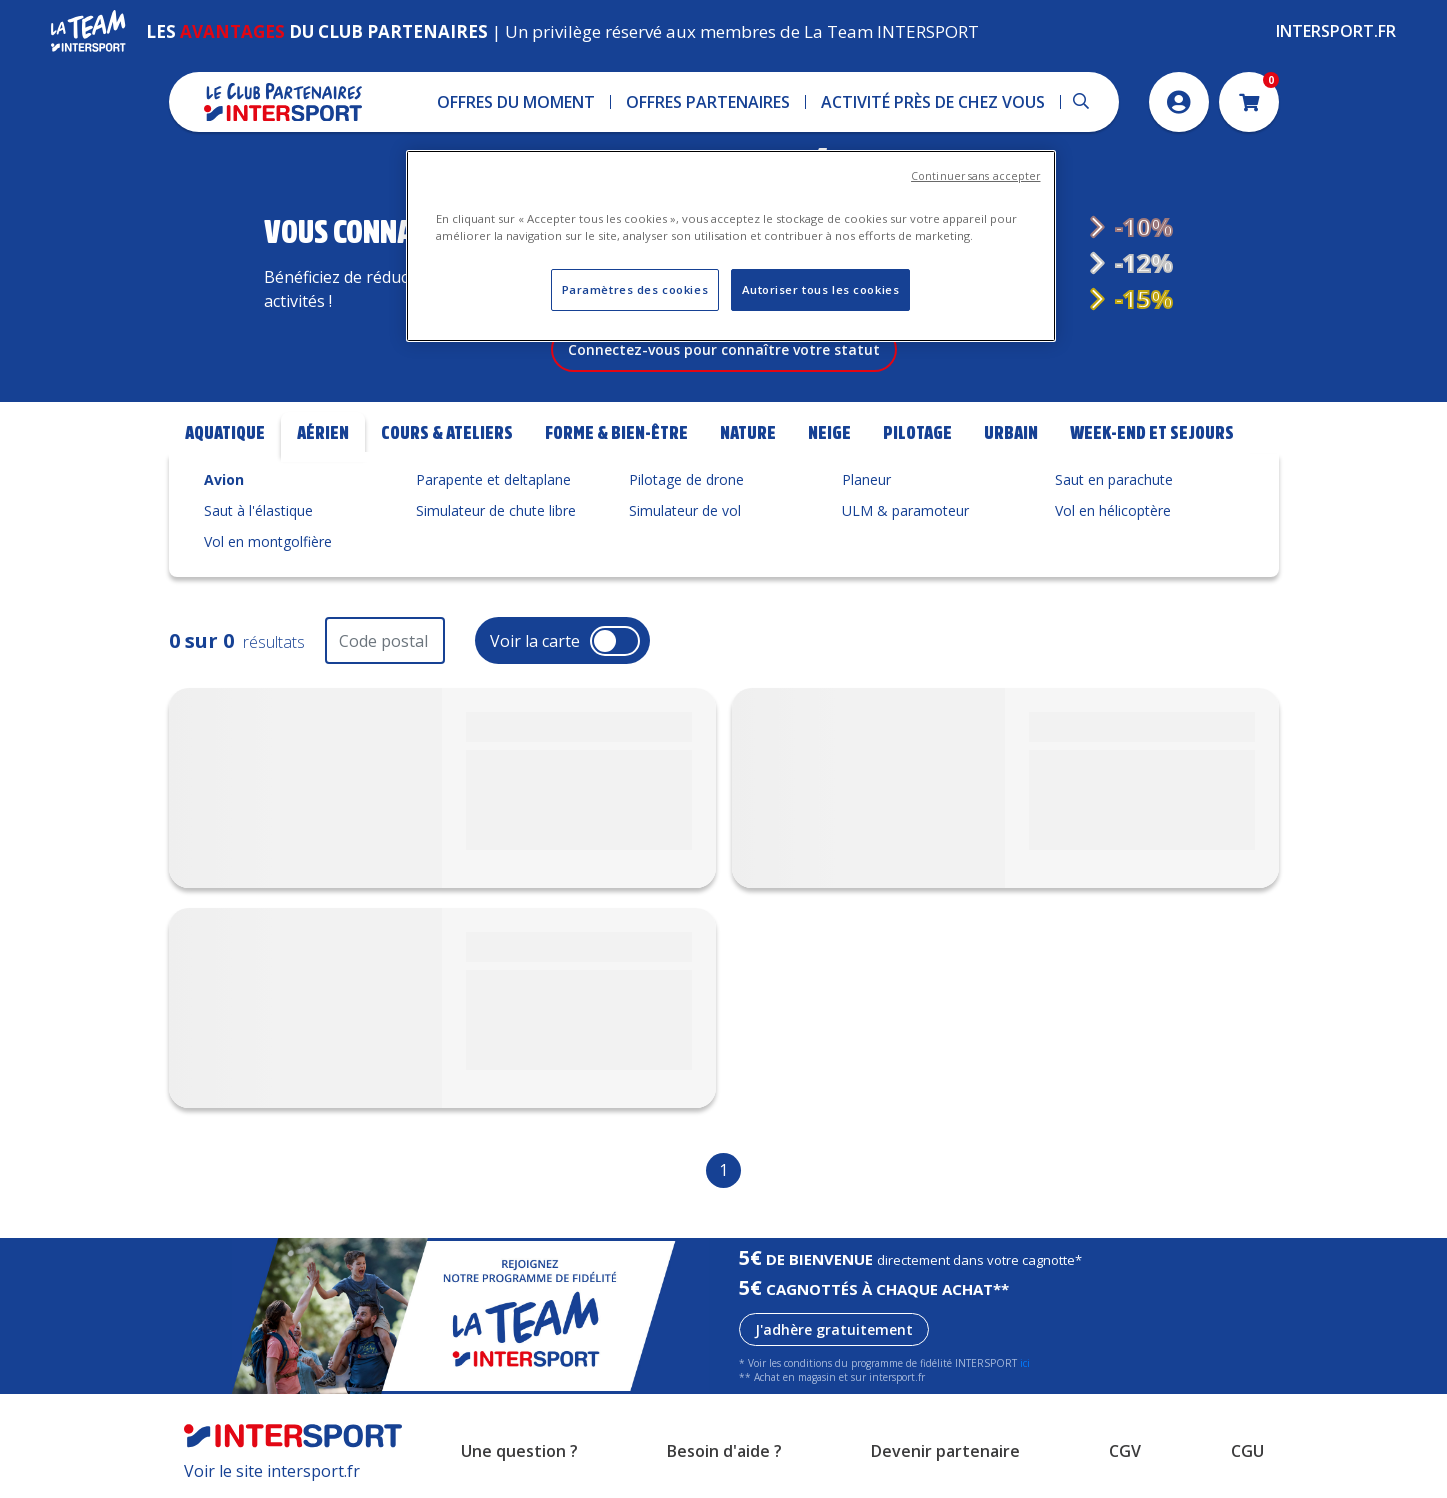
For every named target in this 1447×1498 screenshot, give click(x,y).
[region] (731, 246)
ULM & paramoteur (905, 510)
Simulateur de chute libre (496, 510)
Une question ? (519, 1451)
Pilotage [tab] (917, 433)
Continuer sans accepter (975, 176)
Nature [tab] (748, 433)
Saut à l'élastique (258, 510)
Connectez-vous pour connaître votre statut (724, 349)
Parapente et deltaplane (493, 479)
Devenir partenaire (945, 1451)
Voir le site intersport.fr (272, 1471)
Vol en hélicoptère (1113, 510)
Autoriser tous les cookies (821, 289)
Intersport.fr (1336, 31)
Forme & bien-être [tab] (616, 433)
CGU (1247, 1451)
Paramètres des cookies (635, 289)
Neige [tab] (829, 433)
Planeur (866, 479)
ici (1025, 1363)
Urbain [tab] (1011, 433)
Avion (224, 479)
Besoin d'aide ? (724, 1451)
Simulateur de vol (685, 510)
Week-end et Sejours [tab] (1152, 433)
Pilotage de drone (686, 479)
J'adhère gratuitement (834, 1329)
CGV (1125, 1451)
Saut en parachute (1114, 479)
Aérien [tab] (323, 433)
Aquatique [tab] (225, 433)
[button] (516, 102)
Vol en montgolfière (268, 541)
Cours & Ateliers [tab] (447, 433)
